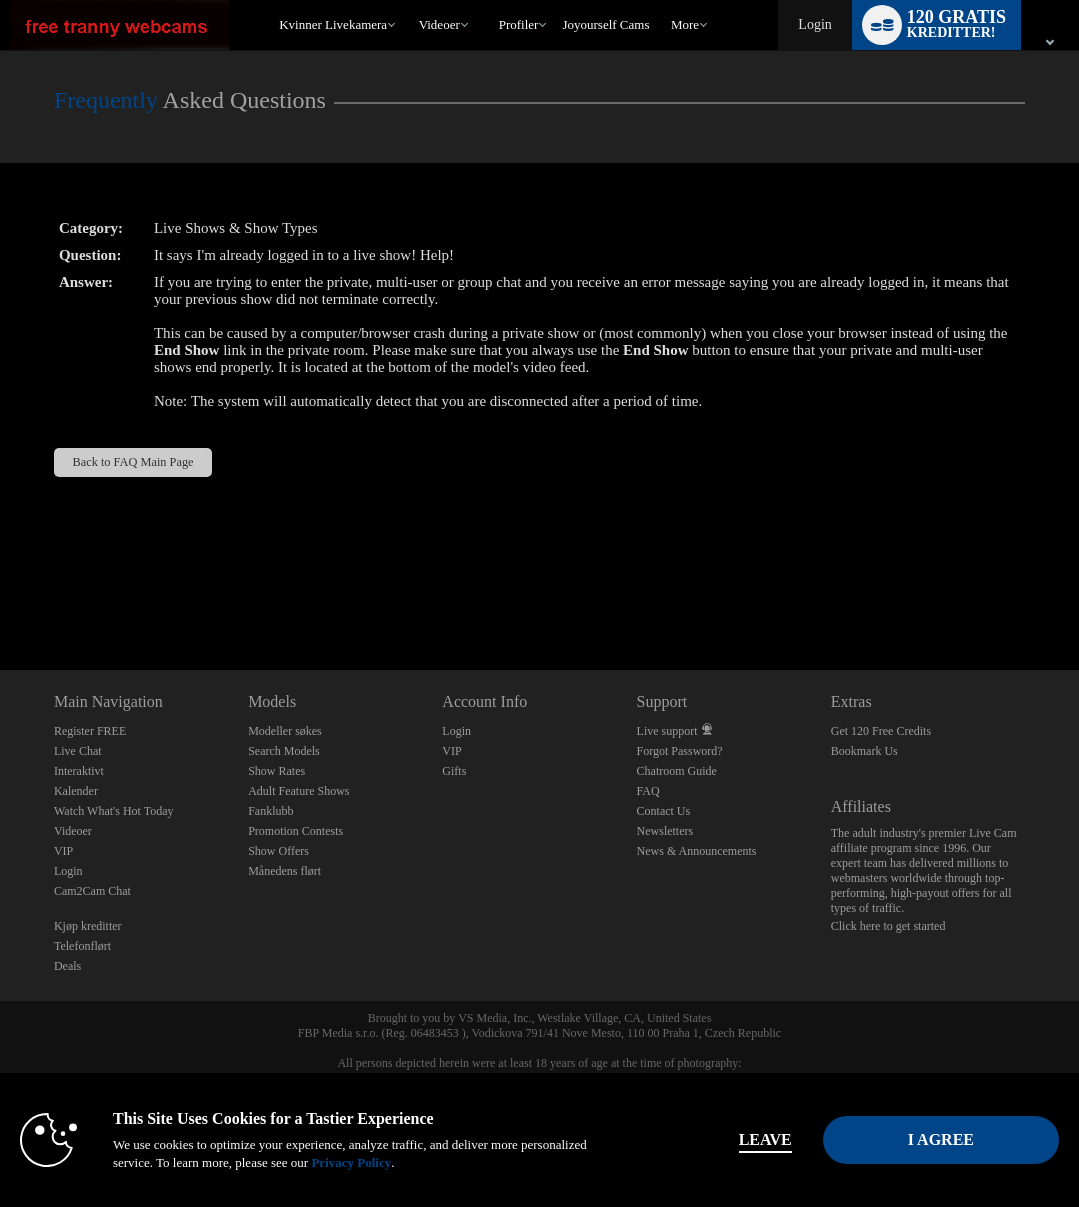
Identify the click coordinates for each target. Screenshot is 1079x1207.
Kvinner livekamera (333, 24)
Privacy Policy (351, 1162)
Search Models (284, 751)
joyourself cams (605, 24)
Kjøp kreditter (88, 926)
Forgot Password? (680, 751)
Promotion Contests (295, 831)
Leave (765, 1139)
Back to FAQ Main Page (132, 462)
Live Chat (78, 751)
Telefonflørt (82, 946)
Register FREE (90, 731)
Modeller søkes (285, 731)
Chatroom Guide (677, 771)
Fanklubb (270, 811)
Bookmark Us (864, 751)
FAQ (648, 791)
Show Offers (278, 851)
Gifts (454, 771)
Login (814, 24)
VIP (63, 851)
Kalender (76, 791)
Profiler (519, 24)
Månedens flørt (284, 871)
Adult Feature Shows (298, 791)
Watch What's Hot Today (114, 811)
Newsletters (665, 831)
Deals (67, 966)
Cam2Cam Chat (92, 891)
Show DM (0, 595)
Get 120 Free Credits (881, 731)
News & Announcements (697, 851)
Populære (409, 0)
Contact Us (664, 811)
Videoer (439, 24)
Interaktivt (79, 771)
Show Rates (276, 771)
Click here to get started (888, 926)
